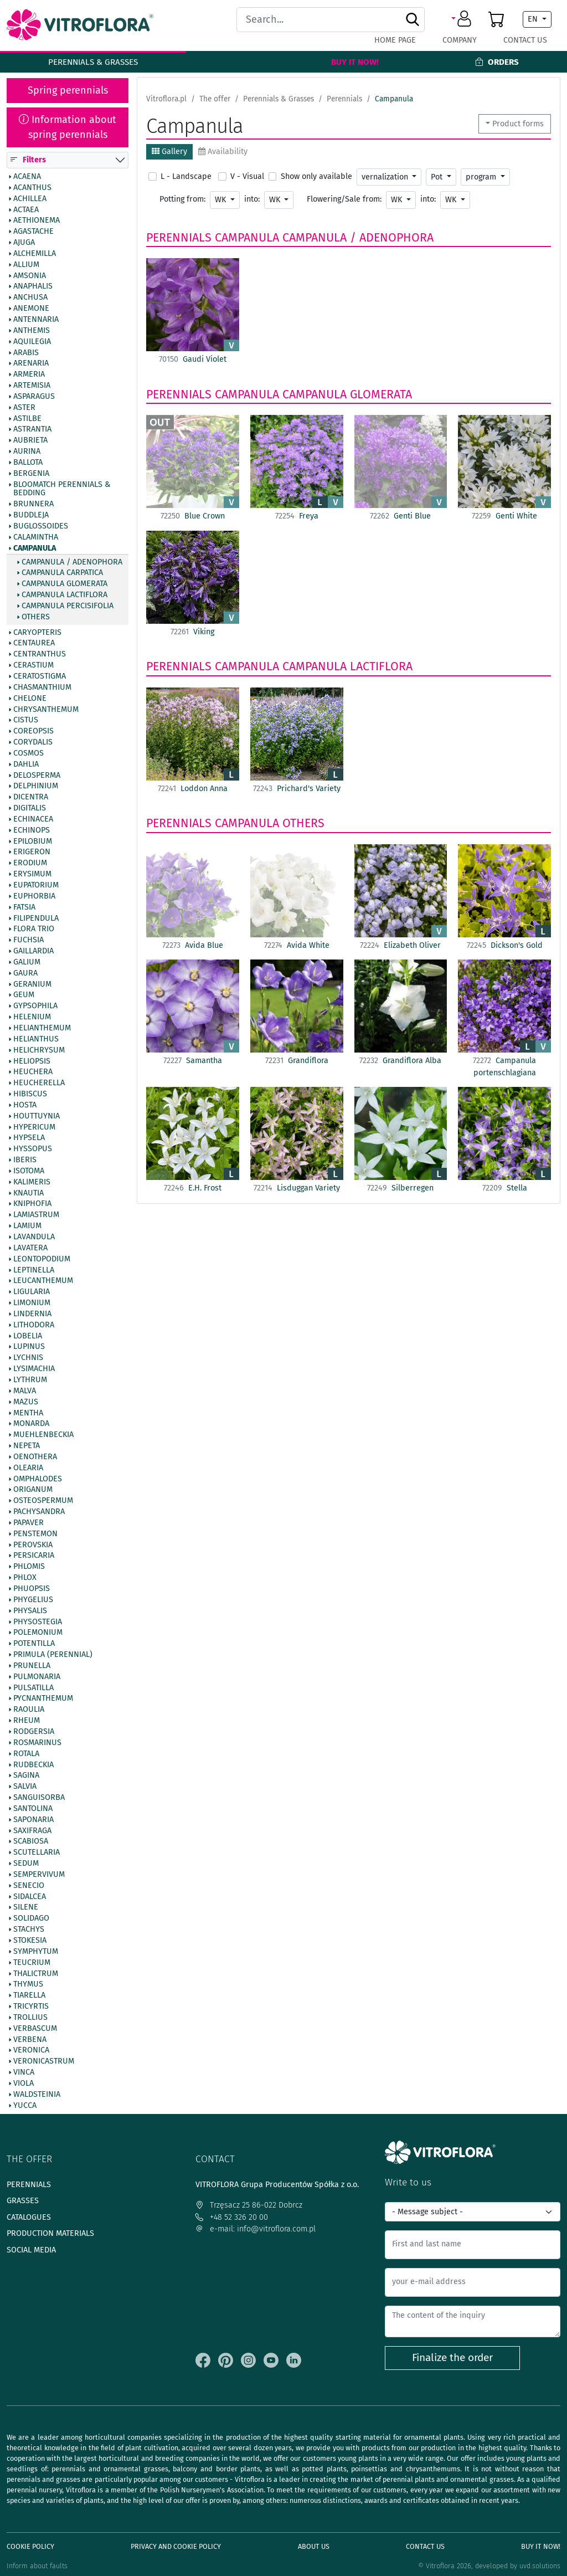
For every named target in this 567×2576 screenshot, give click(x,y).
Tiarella (29, 1996)
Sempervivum (39, 1874)
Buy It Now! (355, 62)
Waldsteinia (36, 2094)
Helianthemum (42, 1028)
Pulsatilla (33, 1688)
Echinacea (33, 819)
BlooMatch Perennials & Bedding (61, 489)
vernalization (386, 177)
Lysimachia (34, 1369)
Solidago (31, 1919)
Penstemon (35, 1534)
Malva (24, 1391)
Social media (31, 2250)
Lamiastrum (36, 1215)
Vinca (23, 2073)
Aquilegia (32, 341)
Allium (26, 264)
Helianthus (36, 1039)
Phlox (25, 1578)
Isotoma (28, 1171)
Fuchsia (28, 940)
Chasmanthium (42, 687)
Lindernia (32, 1314)
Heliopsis (31, 1061)
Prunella (31, 1665)
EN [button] (534, 19)
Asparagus (34, 396)
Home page (395, 40)
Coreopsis (33, 731)
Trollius (30, 2017)
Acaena (27, 176)
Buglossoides (40, 526)
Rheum (26, 1721)
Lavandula (34, 1237)
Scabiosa (30, 1842)
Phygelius (33, 1599)
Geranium (32, 984)
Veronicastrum (43, 2061)
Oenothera (35, 1457)
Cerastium (33, 665)
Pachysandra (39, 1512)
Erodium (30, 863)
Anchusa (30, 298)
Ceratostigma (39, 676)
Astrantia (32, 429)
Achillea (30, 198)
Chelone (30, 698)
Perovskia (33, 1545)
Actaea (26, 210)
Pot (438, 177)
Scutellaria (36, 1853)
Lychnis (28, 1358)
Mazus (25, 1402)
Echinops (31, 830)
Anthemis (31, 330)
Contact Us (525, 40)
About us (313, 2546)
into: (252, 199)
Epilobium (32, 841)
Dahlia (26, 764)
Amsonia (29, 275)
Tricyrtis (31, 2006)
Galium (26, 962)
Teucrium (31, 1962)
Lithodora (33, 1325)
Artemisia (31, 385)
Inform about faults (37, 2566)
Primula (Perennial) (52, 1654)
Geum (23, 995)
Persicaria (33, 1556)
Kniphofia (32, 1204)
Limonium (31, 1303)
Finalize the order (452, 2357)
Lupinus (29, 1347)
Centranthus (39, 654)
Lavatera (30, 1248)
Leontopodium (41, 1259)
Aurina (26, 452)
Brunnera (33, 504)
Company (459, 40)
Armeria (29, 375)
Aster (24, 407)
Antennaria (36, 319)
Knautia (28, 1193)
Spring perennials (68, 90)
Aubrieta (30, 441)
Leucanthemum (43, 1281)
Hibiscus (30, 1094)
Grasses (23, 2200)
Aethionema (36, 221)
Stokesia (30, 1940)
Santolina (33, 1808)
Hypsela (29, 1138)
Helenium (32, 1017)
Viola (23, 2083)
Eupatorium (36, 885)
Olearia (28, 1468)
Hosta (25, 1105)
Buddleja (31, 515)
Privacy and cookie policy (176, 2546)
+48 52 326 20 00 (231, 2217)
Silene (25, 1907)
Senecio (28, 1885)
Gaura (25, 973)
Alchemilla (34, 253)
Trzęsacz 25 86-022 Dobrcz (248, 2205)
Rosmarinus (37, 1742)
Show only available (316, 176)
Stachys (28, 1930)
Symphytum (35, 1951)
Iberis (25, 1160)
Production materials (50, 2233)
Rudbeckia (33, 1765)
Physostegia (37, 1622)
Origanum (33, 1490)
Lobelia (27, 1336)
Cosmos (28, 753)
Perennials (179, 237)
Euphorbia (34, 896)
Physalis (30, 1611)
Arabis (26, 352)
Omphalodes (37, 1479)
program (482, 177)
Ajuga (24, 242)
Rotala (26, 1753)
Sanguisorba (39, 1797)
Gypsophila (35, 1006)
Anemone (31, 309)
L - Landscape (186, 176)
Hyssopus (32, 1149)
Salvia (25, 1787)
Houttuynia (36, 1116)
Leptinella (33, 1270)
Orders (497, 62)
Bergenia (31, 473)
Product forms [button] (518, 124)
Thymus (28, 1984)
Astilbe (27, 418)
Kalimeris (31, 1182)
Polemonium (38, 1633)
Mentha (28, 1413)
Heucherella (39, 1083)
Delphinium (35, 786)
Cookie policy (30, 2546)
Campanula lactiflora (64, 595)
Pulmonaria (36, 1676)
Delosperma (36, 775)
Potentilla (34, 1644)
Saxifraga (32, 1830)
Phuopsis (31, 1588)
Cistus (25, 720)
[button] (463, 19)
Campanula (34, 548)
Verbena (30, 2039)
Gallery (169, 151)
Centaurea (34, 643)
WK (221, 199)
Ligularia (31, 1292)
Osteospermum (43, 1501)
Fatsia (24, 907)
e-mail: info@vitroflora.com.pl (255, 2229)
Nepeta (26, 1445)
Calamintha (35, 537)
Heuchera (33, 1072)
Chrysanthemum (46, 709)
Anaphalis (33, 287)
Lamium (27, 1226)
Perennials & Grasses (93, 62)
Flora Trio (33, 929)
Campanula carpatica (62, 573)
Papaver (28, 1522)
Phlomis (29, 1567)
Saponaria (33, 1819)
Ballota (28, 462)
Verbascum (35, 2028)
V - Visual (247, 176)
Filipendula (36, 918)
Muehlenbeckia (43, 1435)
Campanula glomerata (64, 584)
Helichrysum (39, 1050)
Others (36, 617)
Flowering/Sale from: (344, 199)
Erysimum (32, 874)
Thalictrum (35, 1973)
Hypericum (34, 1127)
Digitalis (29, 808)
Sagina (26, 1776)
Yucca (25, 2105)
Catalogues (29, 2217)
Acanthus (32, 187)
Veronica (31, 2050)
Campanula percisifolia (68, 606)
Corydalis (33, 742)
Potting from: (182, 199)
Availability (223, 151)
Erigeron (31, 852)
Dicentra (30, 797)
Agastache (33, 232)
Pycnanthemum (43, 1699)
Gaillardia (33, 951)
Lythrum (30, 1380)
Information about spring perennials (67, 127)
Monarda (31, 1424)
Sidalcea (29, 1896)
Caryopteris (37, 632)
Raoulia (28, 1710)
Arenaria (31, 364)
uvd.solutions (539, 2566)
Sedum (26, 1864)
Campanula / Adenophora (72, 562)
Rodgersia (33, 1731)
